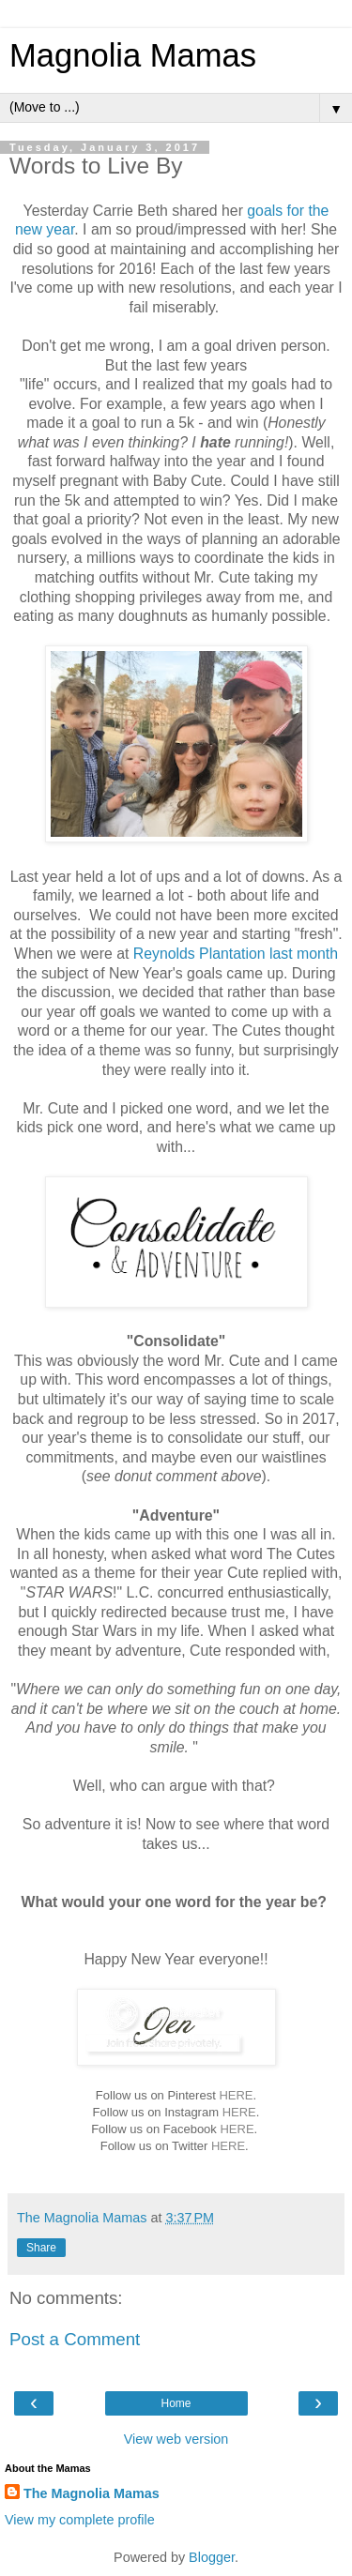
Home (176, 2403)
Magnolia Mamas (132, 55)
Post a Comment (74, 2339)
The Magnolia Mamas (91, 2493)
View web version (176, 2439)
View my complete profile (80, 2519)
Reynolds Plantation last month (235, 954)
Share (41, 2247)
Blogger (212, 2557)
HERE (236, 2095)
